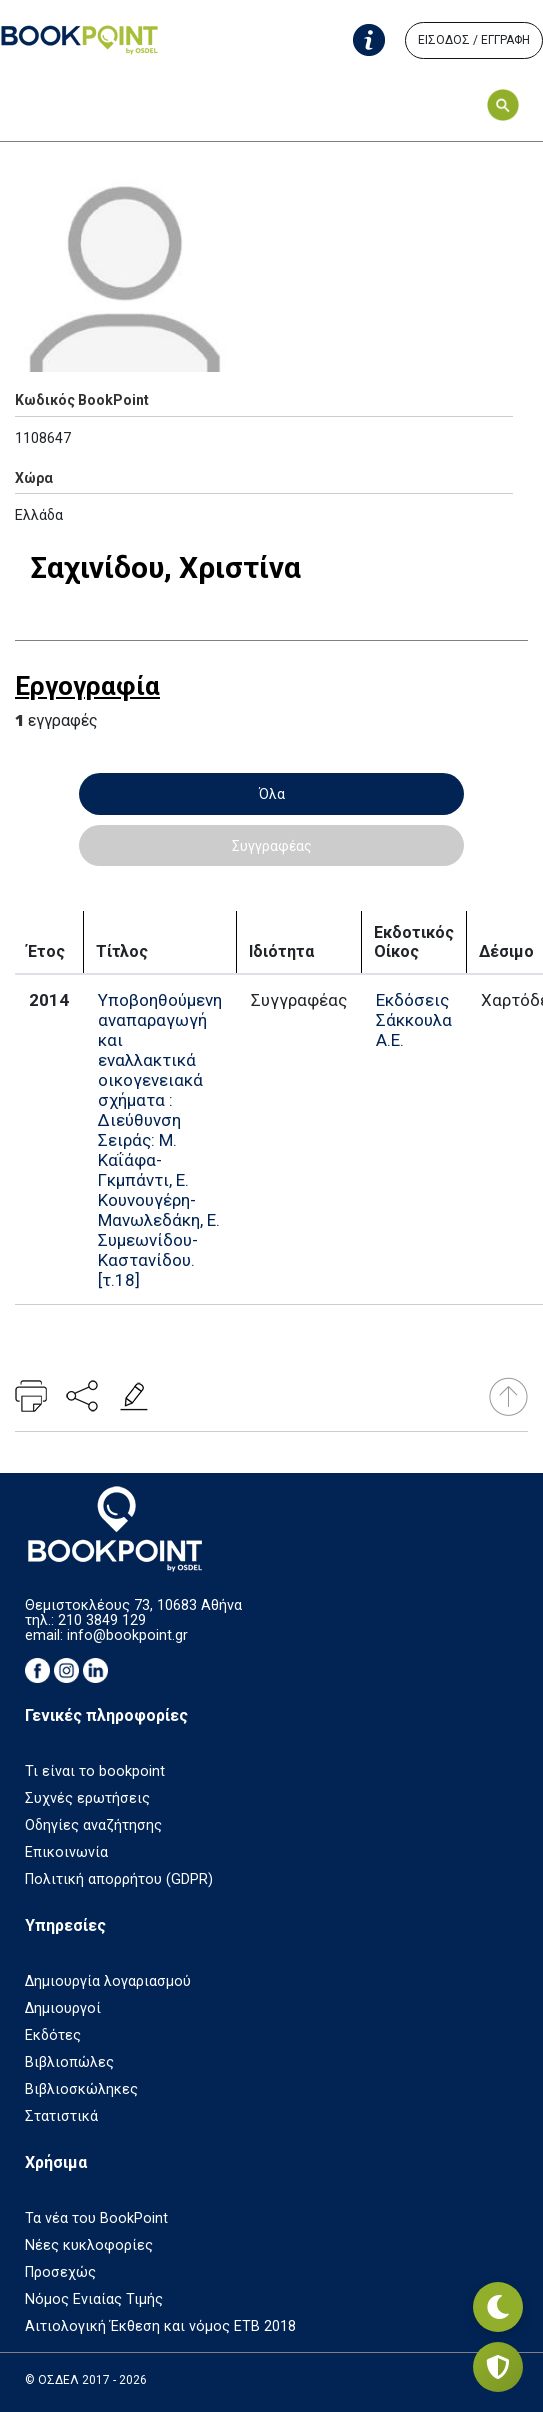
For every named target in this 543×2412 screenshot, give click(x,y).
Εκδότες (53, 2035)
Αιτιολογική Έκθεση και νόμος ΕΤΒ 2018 (160, 2326)
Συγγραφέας (272, 846)
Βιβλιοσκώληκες (81, 2089)
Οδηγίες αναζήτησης (93, 1825)
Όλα (272, 794)
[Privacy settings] (498, 2367)
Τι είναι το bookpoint (95, 1771)
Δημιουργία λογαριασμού (108, 1981)
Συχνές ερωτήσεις (87, 1798)
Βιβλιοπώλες (69, 2062)
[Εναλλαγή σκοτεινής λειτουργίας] (498, 2307)
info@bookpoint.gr (127, 1635)
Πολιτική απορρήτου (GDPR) (119, 1879)
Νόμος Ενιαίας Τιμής (94, 2299)
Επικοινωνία (66, 1852)
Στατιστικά (61, 2116)
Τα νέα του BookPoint (96, 2218)
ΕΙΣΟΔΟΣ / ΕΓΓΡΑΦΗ (474, 40)
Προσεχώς (60, 2272)
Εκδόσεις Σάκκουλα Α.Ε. (414, 1020)
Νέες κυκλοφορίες (89, 2245)
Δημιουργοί (63, 2008)
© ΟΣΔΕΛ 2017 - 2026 (86, 2380)
